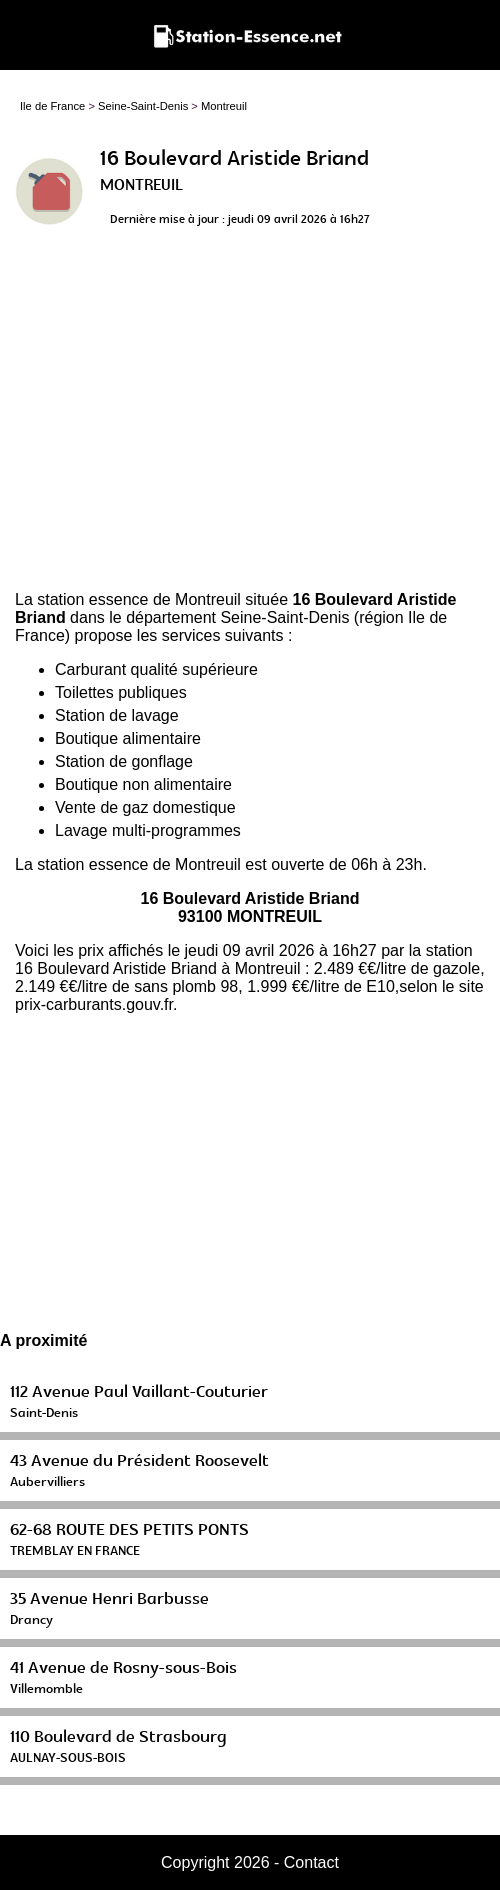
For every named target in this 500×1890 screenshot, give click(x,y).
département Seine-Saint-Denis (237, 617)
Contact (311, 1862)
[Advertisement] (250, 416)
